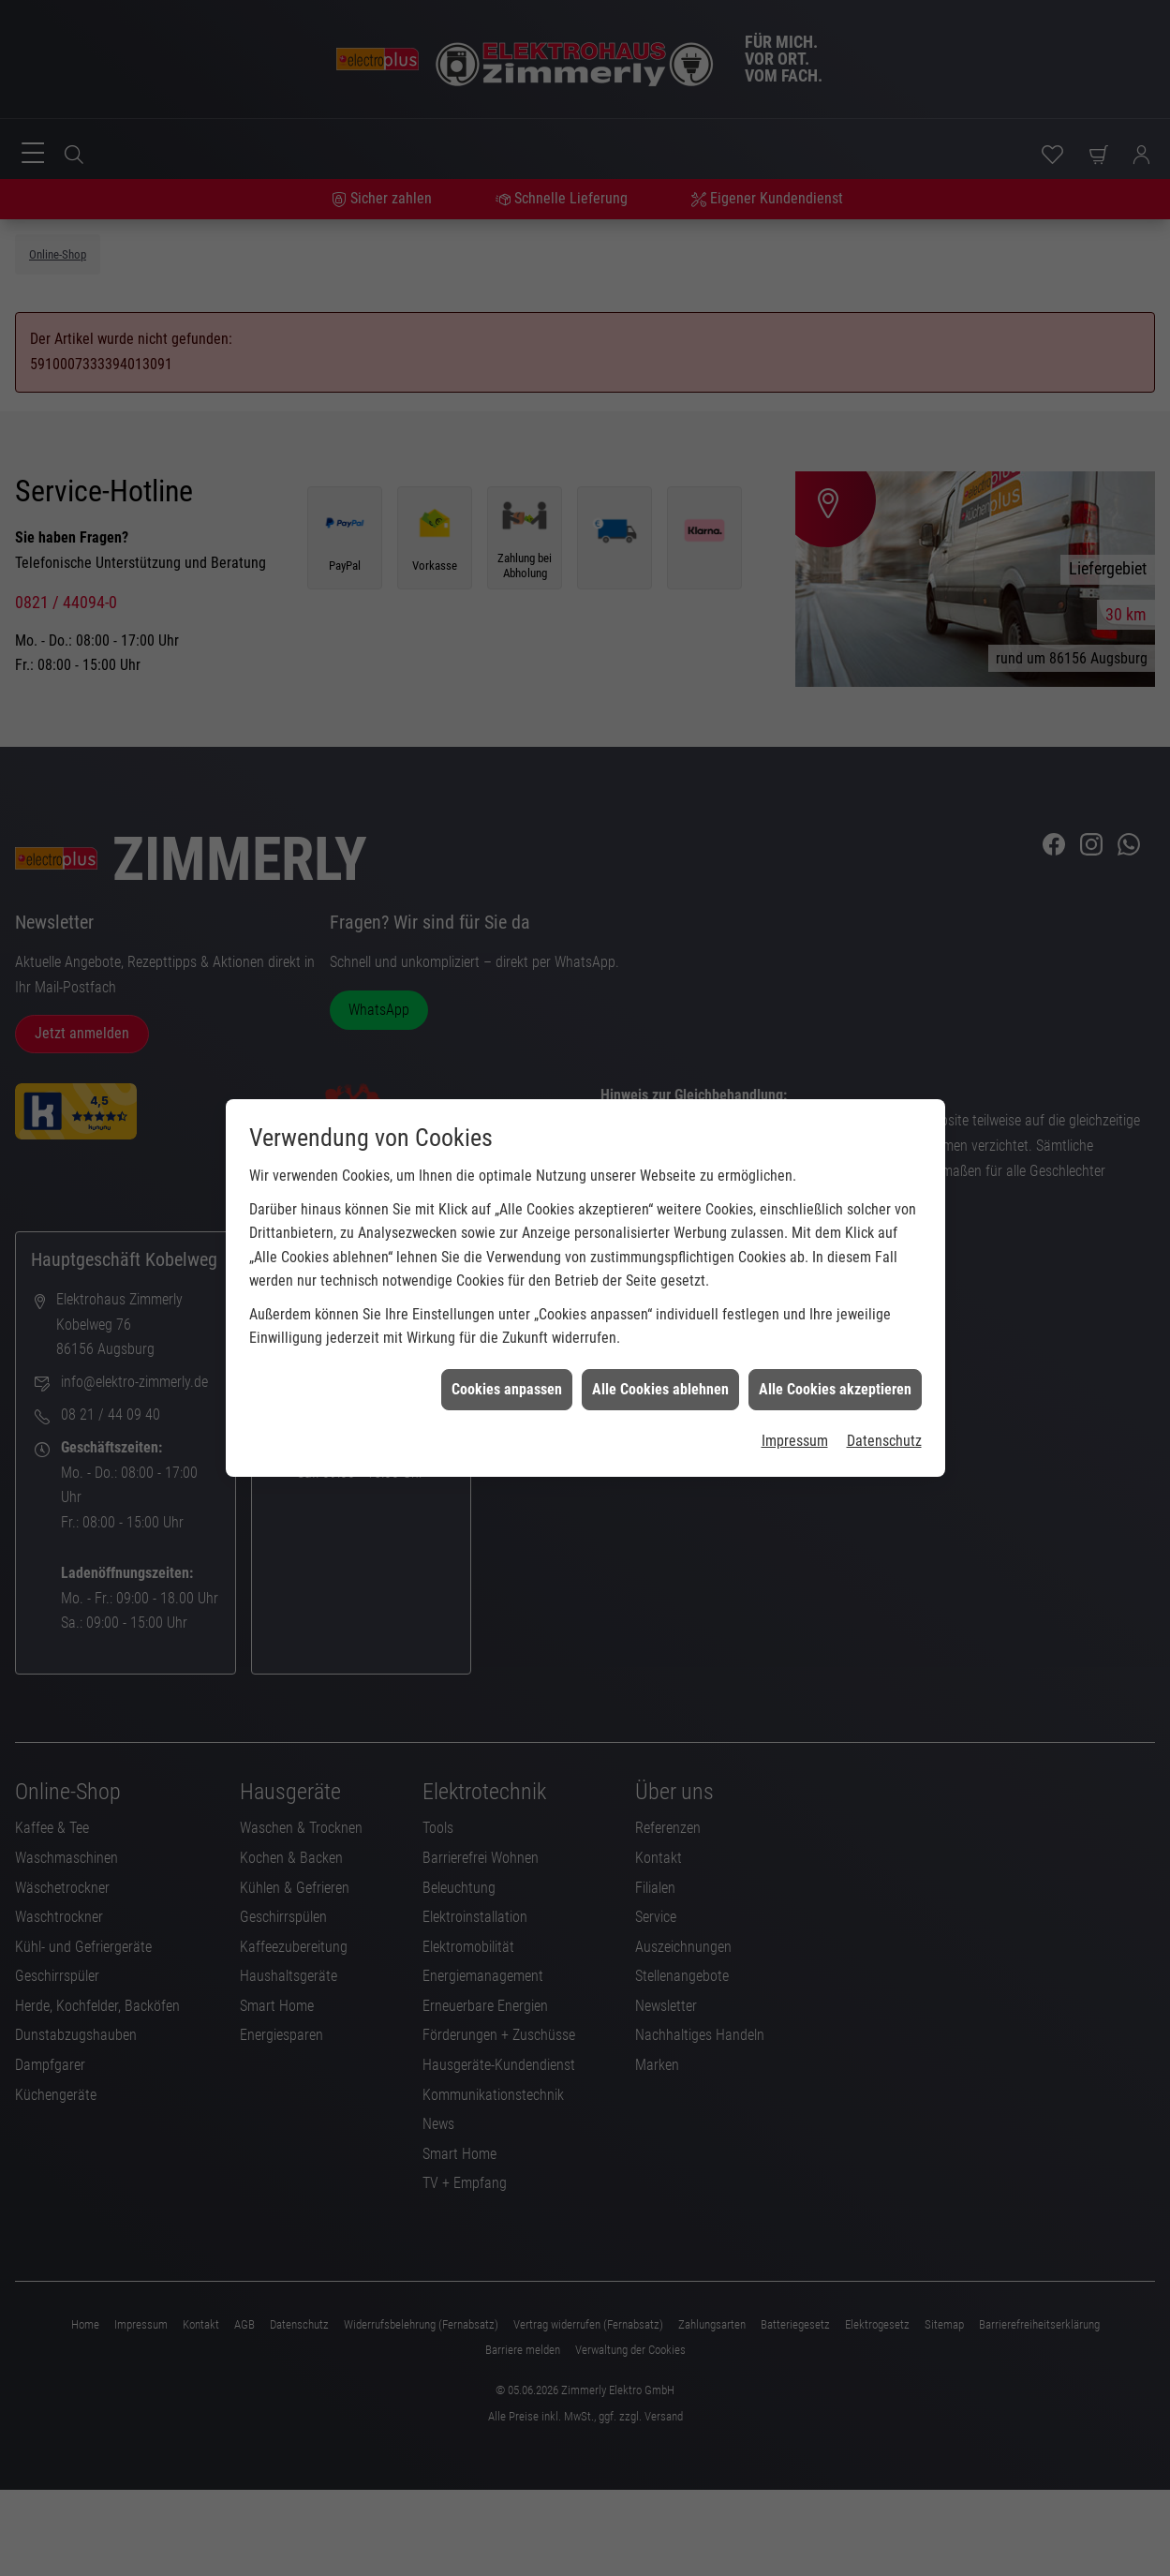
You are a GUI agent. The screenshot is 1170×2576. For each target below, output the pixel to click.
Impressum (795, 1441)
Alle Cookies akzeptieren (835, 1389)
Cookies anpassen (507, 1389)
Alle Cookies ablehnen (660, 1389)
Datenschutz (884, 1441)
